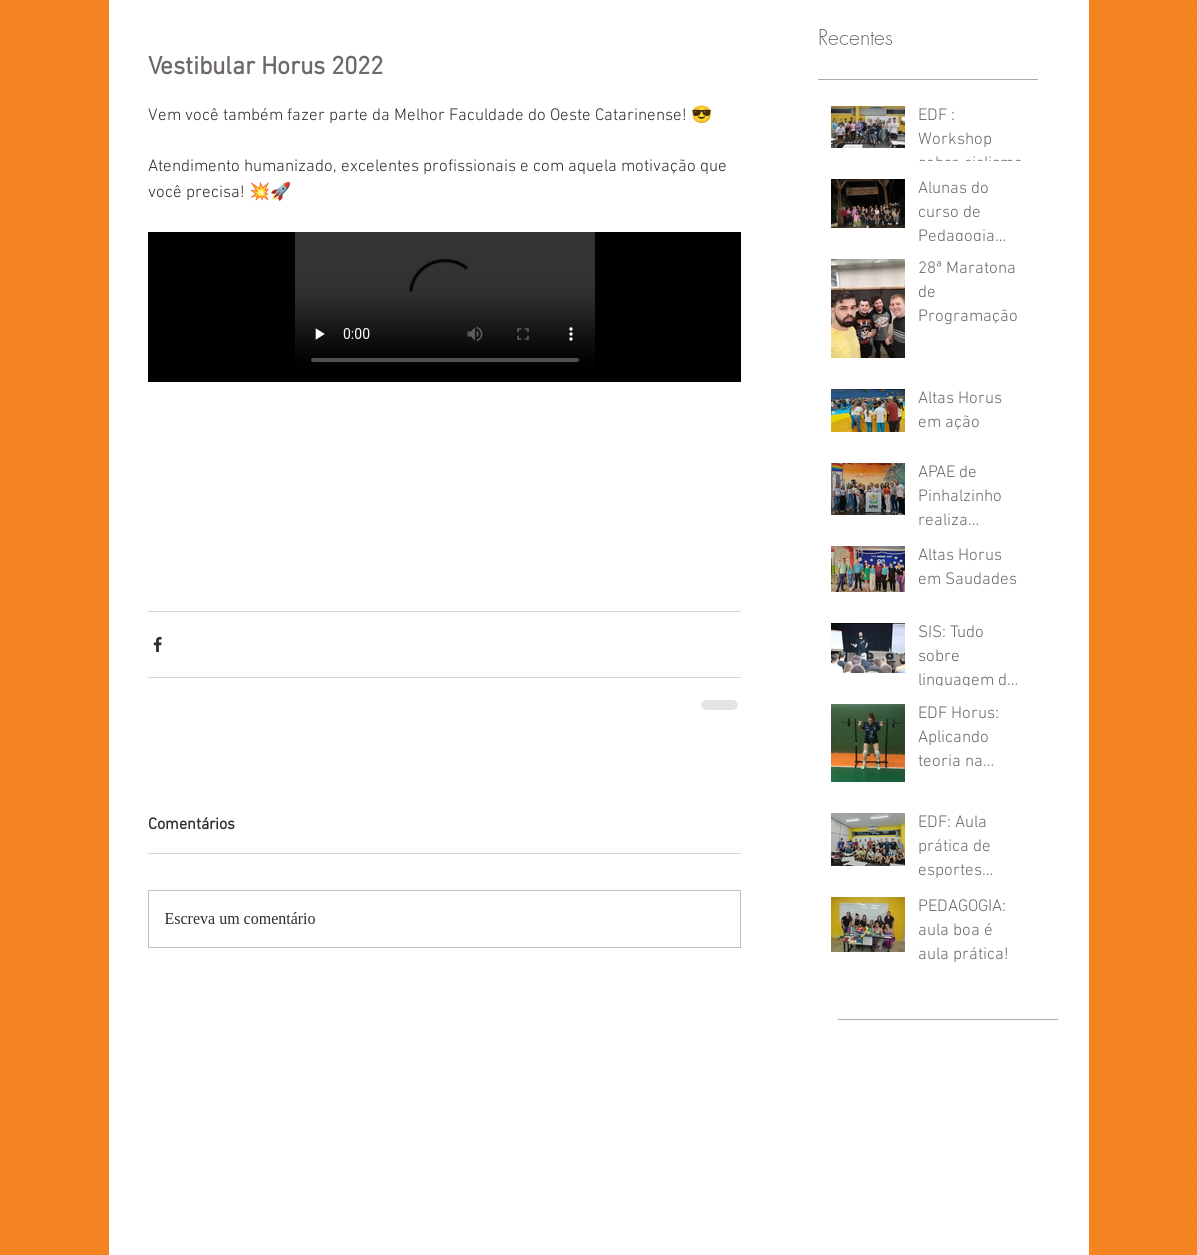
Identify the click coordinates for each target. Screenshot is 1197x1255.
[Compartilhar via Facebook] (157, 644)
